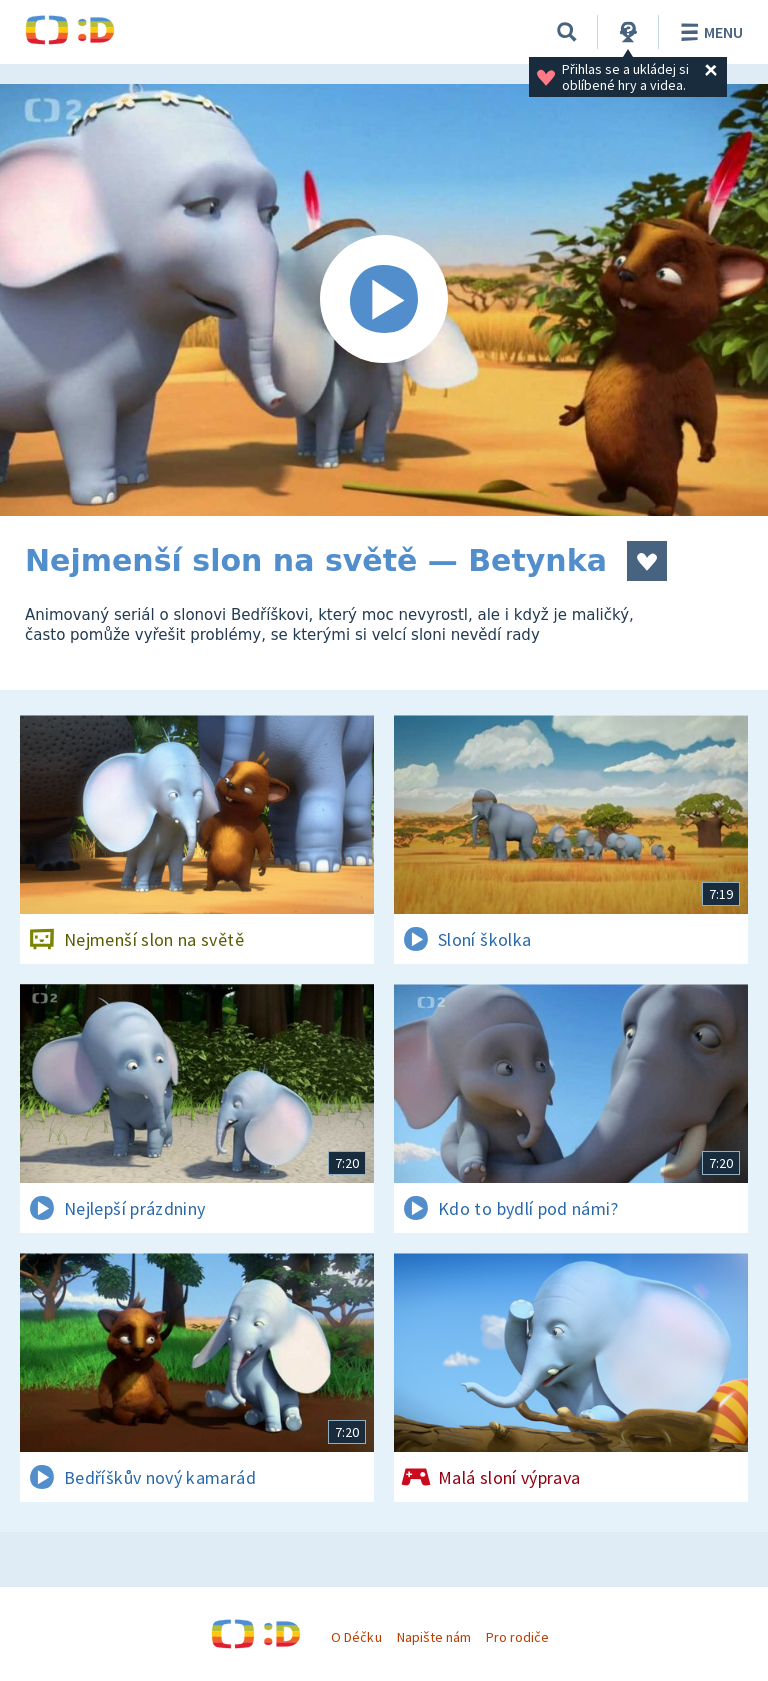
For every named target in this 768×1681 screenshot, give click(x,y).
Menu (708, 32)
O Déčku (356, 1637)
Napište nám (434, 1637)
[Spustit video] (384, 300)
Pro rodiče (517, 1637)
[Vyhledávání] (567, 32)
